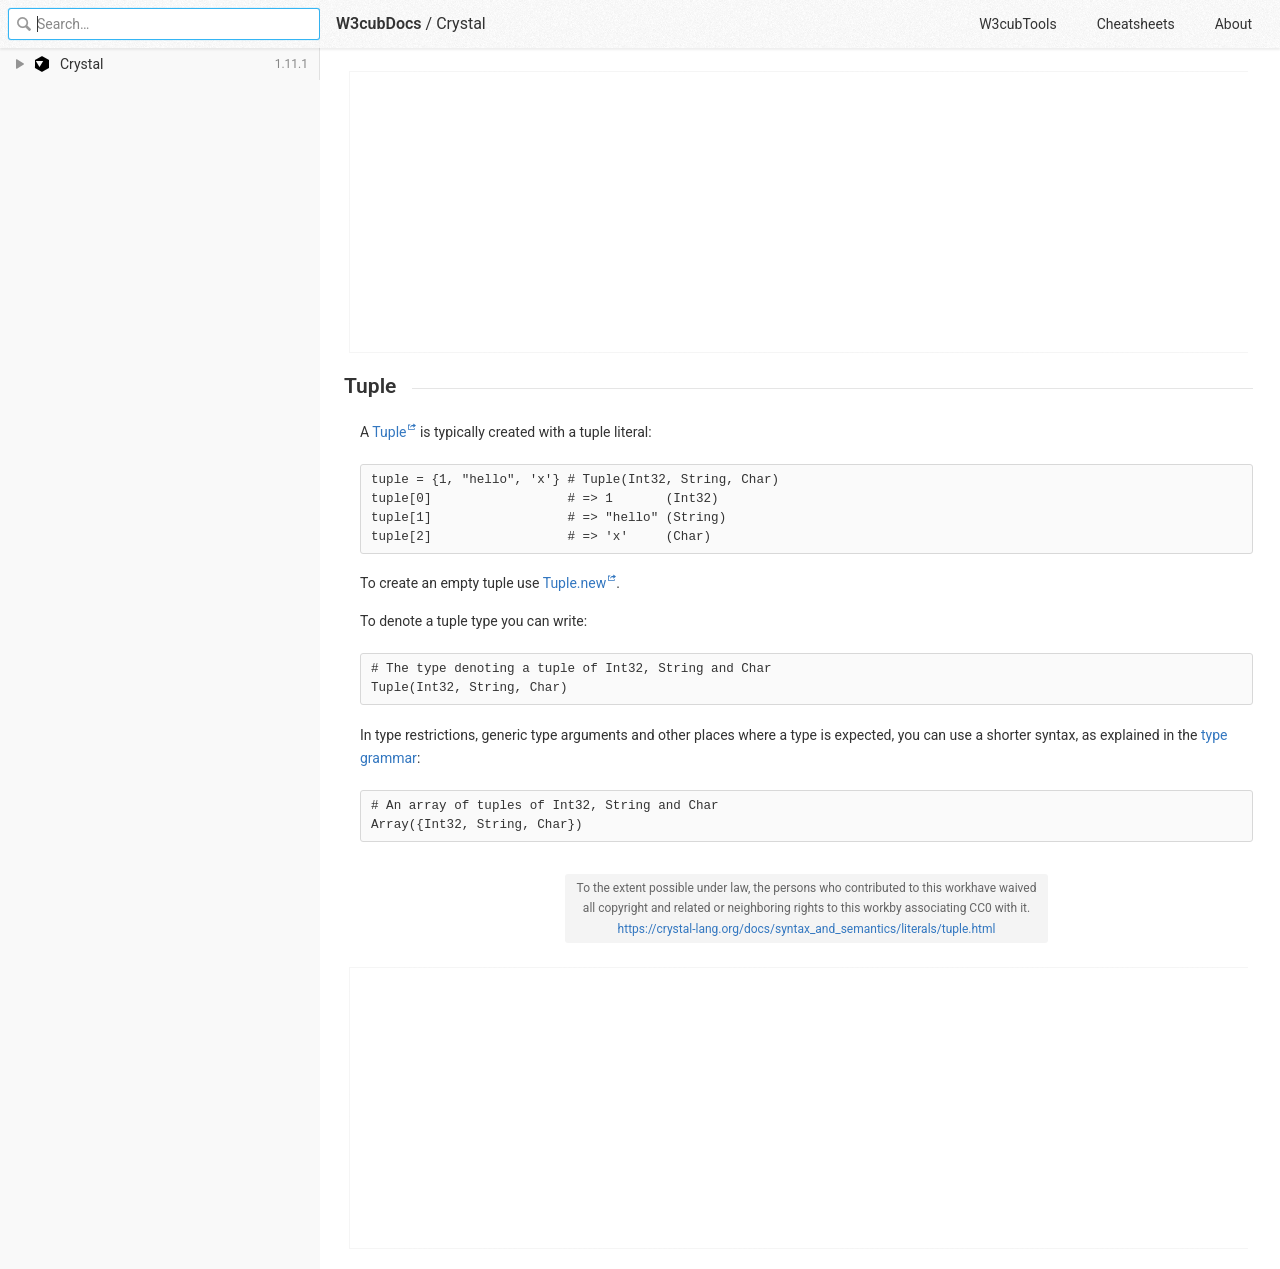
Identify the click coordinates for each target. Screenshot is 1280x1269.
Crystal (461, 23)
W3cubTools (1017, 24)
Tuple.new (574, 583)
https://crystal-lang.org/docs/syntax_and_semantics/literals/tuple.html (807, 929)
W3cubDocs (379, 23)
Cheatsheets (1136, 24)
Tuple (389, 432)
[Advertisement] (799, 212)
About (1233, 24)
